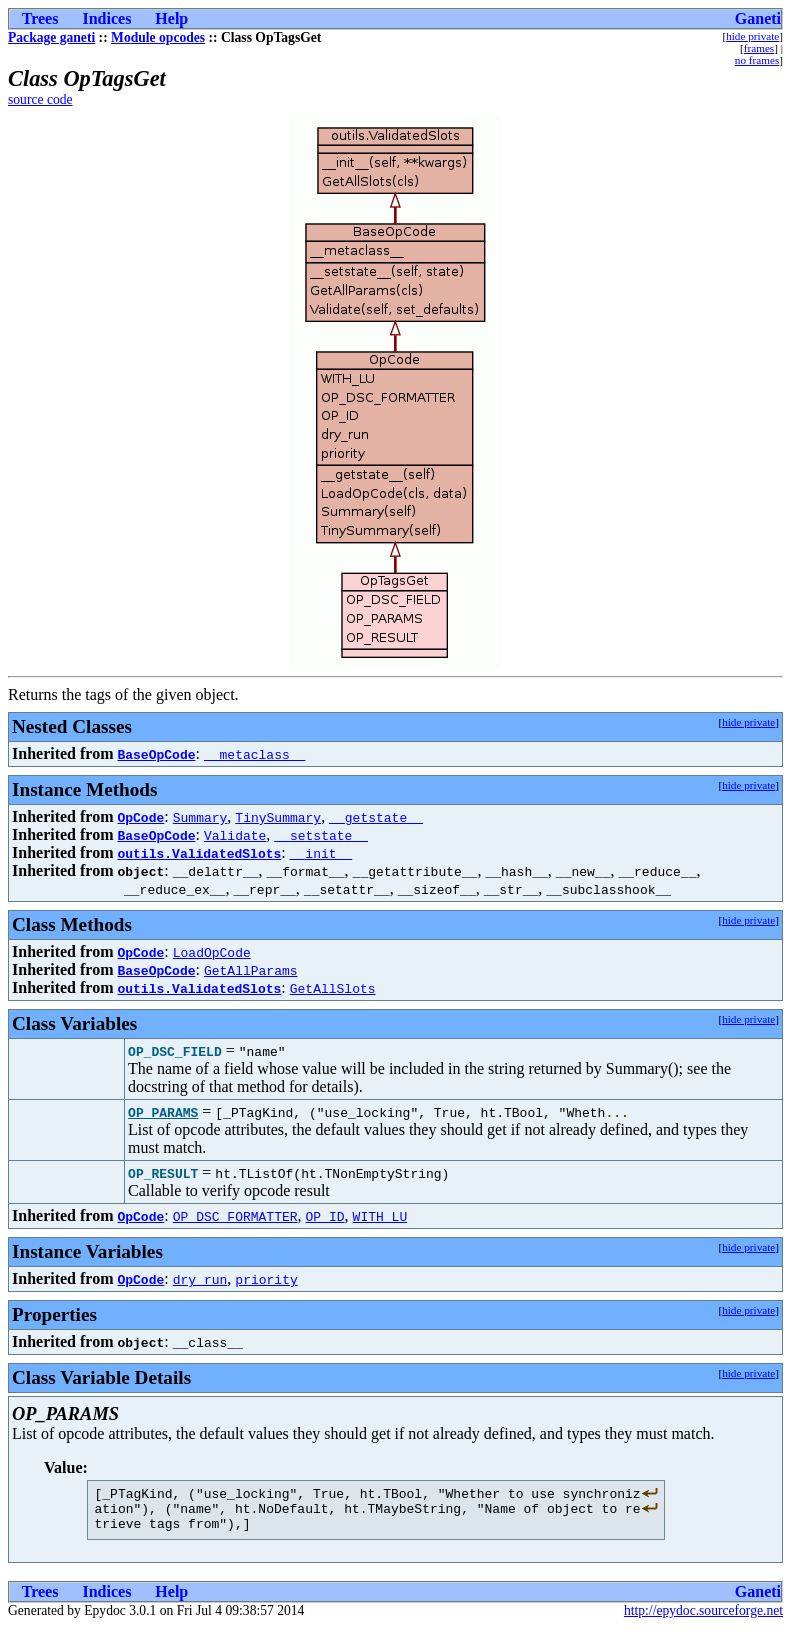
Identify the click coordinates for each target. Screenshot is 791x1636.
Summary (200, 817)
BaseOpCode (156, 754)
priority (266, 1279)
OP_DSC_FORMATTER (235, 1216)
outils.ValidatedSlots (199, 853)
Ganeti (758, 18)
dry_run (200, 1279)
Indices (106, 18)
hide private (752, 36)
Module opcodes (158, 37)
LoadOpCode (212, 952)
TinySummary (278, 817)
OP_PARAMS (163, 1112)
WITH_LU (380, 1216)
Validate (235, 835)
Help (171, 18)
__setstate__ (321, 835)
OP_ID (325, 1216)
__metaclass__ (254, 754)
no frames (757, 60)
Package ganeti (51, 37)
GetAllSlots (333, 988)
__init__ (321, 853)
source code (40, 99)
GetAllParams (251, 970)
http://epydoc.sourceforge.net (703, 1619)
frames (759, 48)
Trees (40, 18)
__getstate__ (376, 817)
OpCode (140, 817)
